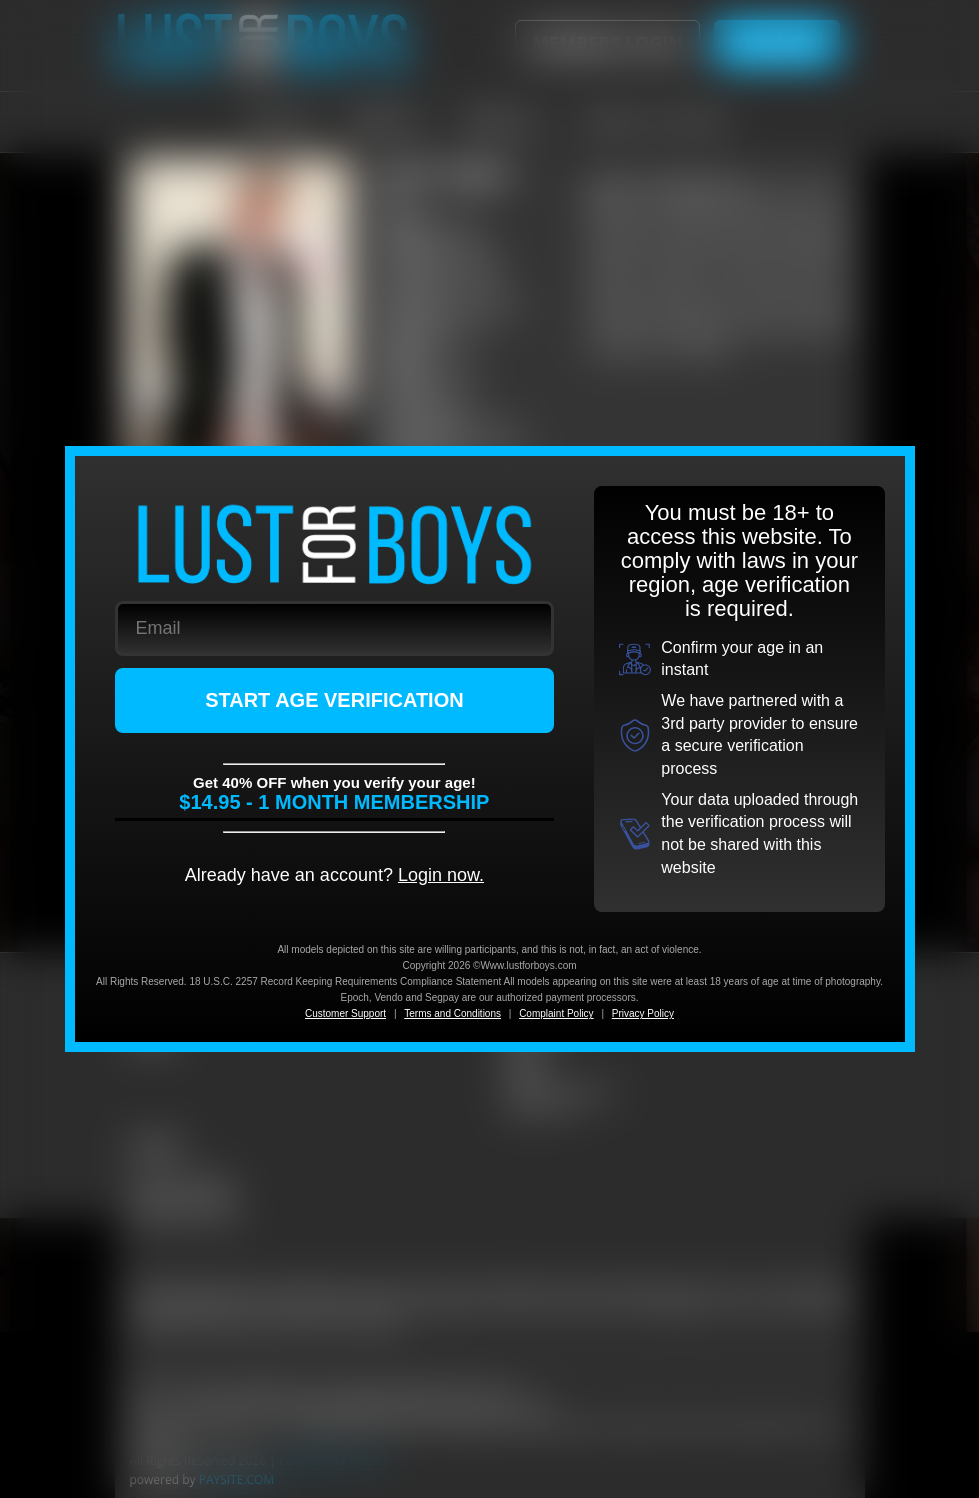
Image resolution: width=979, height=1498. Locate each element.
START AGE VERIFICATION (334, 700)
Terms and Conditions (452, 1013)
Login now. (441, 875)
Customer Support (345, 1013)
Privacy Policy (643, 1013)
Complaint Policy (556, 1013)
